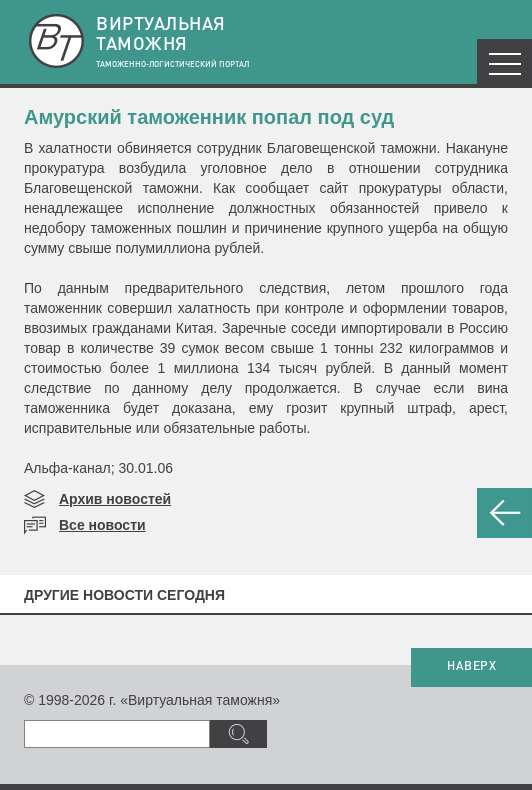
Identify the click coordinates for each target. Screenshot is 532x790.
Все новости (102, 525)
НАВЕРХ (471, 667)
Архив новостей (115, 499)
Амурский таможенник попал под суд (209, 117)
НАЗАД (504, 513)
